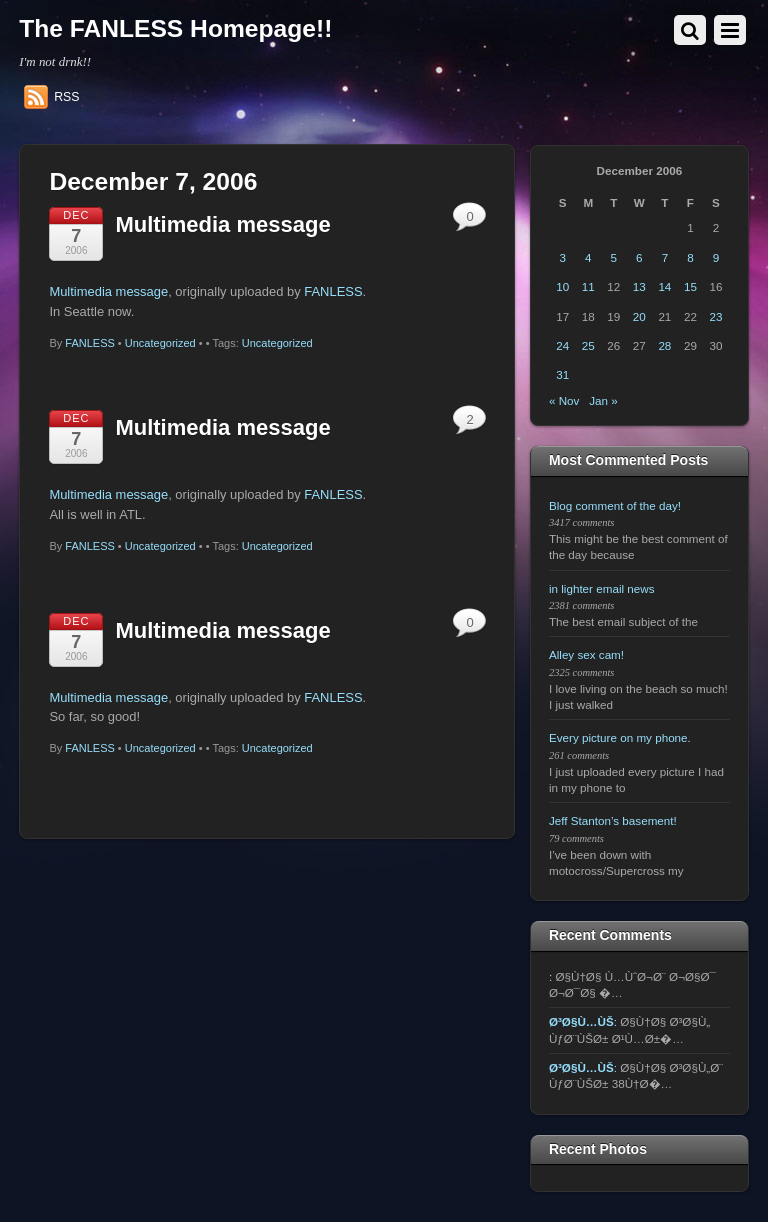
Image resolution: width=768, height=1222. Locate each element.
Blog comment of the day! (615, 505)
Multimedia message (222, 224)
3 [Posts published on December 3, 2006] (562, 257)
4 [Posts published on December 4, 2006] (588, 257)
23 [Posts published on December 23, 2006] (716, 316)
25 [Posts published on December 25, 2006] (588, 345)
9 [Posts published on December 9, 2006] (716, 257)
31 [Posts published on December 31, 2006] (562, 374)
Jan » (603, 400)
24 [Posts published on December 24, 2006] (562, 345)
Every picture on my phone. (620, 737)
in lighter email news (602, 588)
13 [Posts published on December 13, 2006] (639, 286)
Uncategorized (160, 343)
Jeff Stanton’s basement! (613, 820)
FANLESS (333, 291)
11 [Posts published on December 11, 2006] (588, 286)
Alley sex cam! (586, 654)
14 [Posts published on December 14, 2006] (664, 286)
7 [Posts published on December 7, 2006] (665, 257)
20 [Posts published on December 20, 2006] (639, 316)
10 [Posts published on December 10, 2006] (562, 286)
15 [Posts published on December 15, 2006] (690, 286)
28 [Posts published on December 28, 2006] (664, 345)
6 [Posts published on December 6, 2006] (639, 257)
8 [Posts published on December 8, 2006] (690, 257)
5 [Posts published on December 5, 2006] (614, 257)
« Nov (564, 400)
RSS (66, 97)
